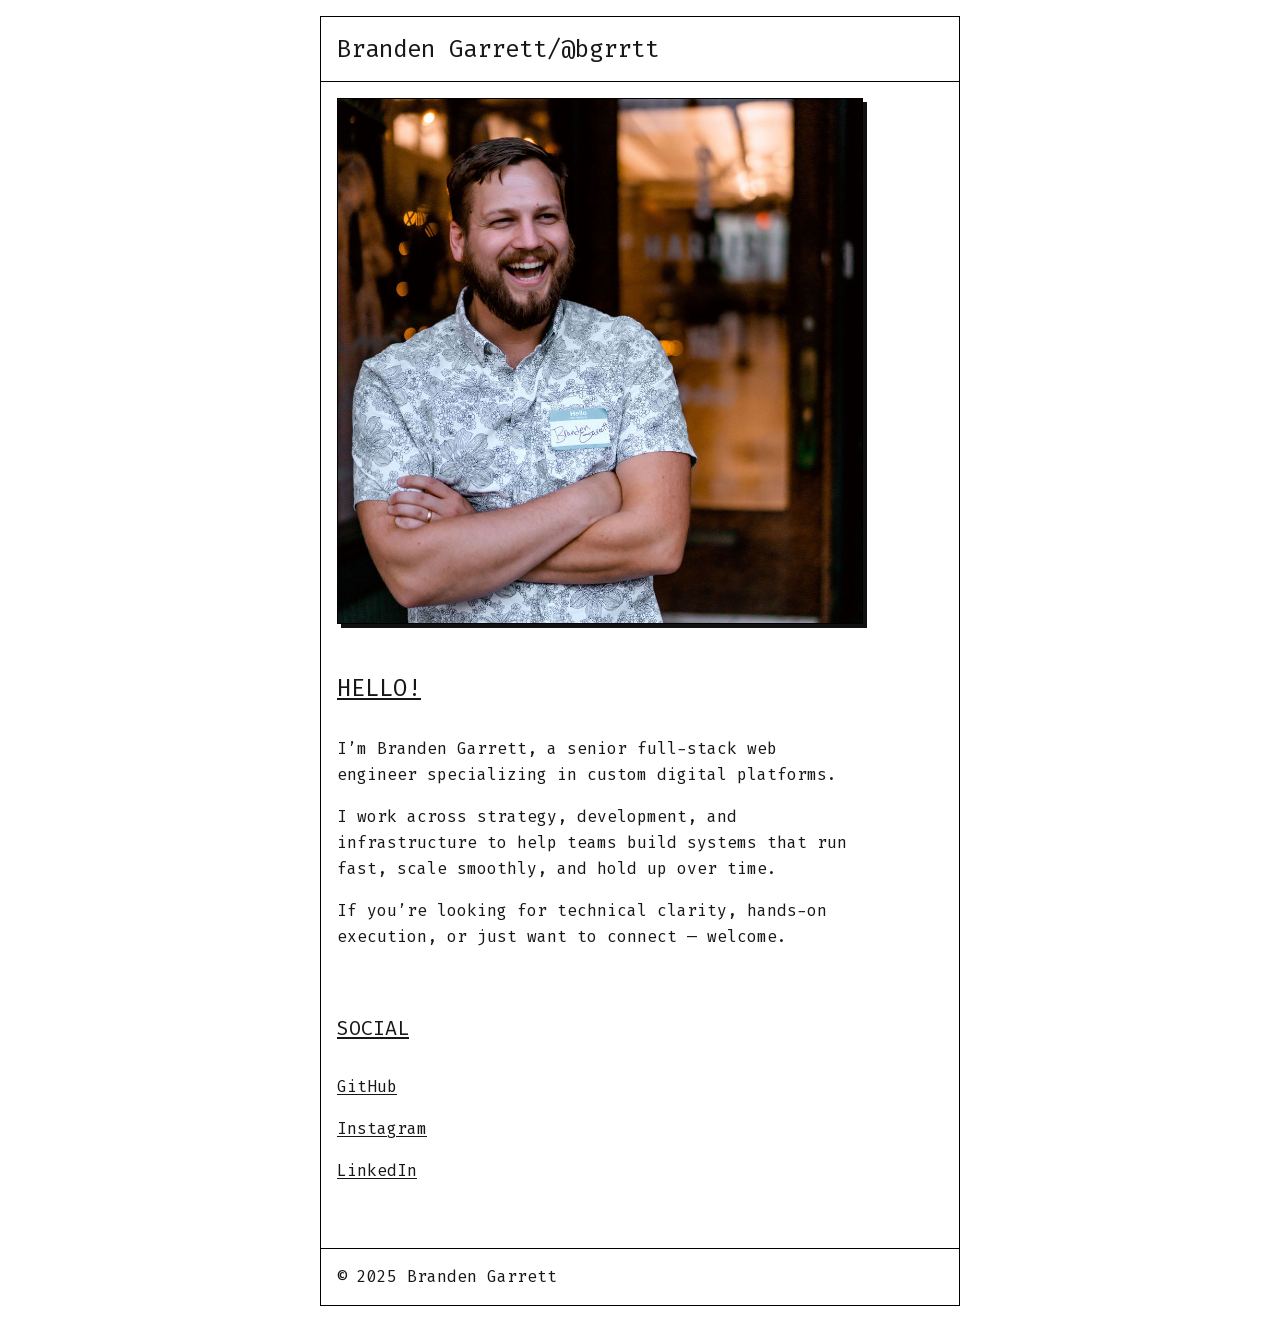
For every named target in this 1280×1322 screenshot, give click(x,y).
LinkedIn (377, 1170)
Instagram (382, 1128)
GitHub (367, 1086)
